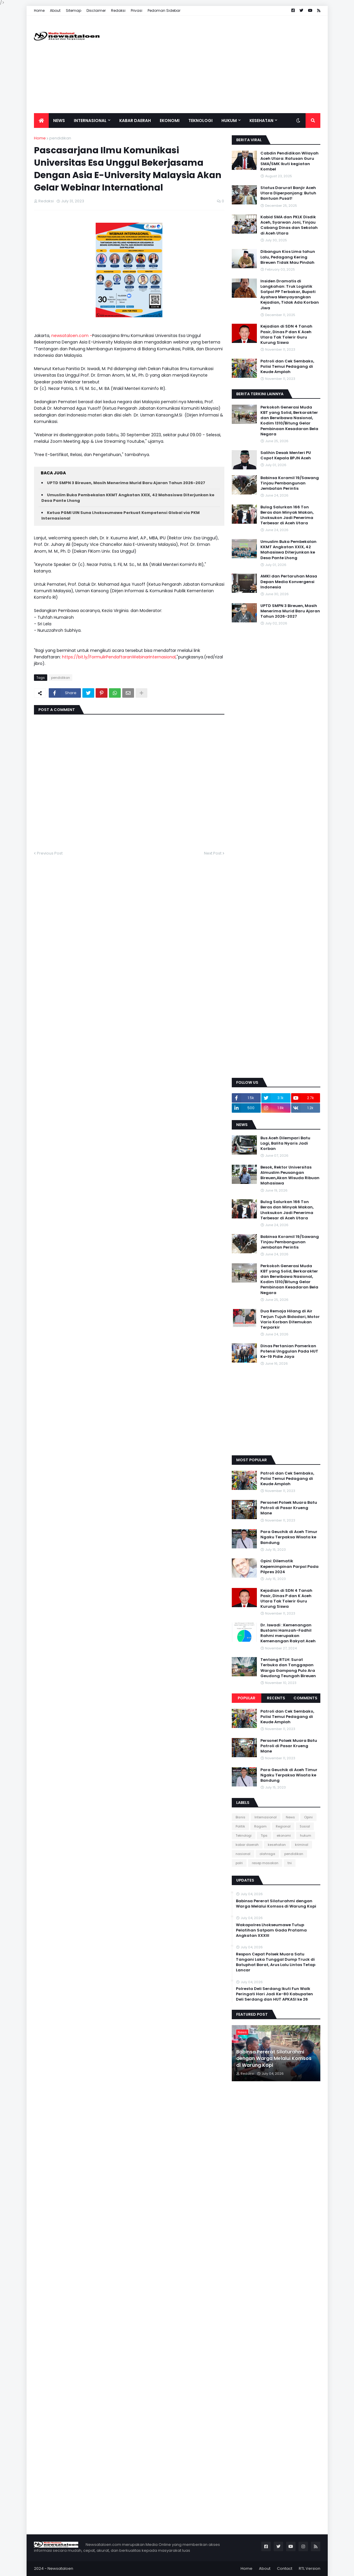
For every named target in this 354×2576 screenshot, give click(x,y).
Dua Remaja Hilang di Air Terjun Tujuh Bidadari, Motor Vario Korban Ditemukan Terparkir (290, 1319)
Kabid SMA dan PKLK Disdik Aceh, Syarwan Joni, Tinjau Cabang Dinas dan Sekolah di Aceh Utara (289, 225)
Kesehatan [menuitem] (261, 120)
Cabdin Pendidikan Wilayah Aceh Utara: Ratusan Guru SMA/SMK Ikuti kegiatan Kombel (289, 161)
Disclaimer (96, 10)
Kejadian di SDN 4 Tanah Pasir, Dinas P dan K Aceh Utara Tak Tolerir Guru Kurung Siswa (286, 334)
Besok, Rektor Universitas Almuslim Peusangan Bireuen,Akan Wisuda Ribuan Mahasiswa (289, 1175)
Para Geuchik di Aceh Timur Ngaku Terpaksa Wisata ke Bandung (288, 1537)
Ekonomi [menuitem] (170, 120)
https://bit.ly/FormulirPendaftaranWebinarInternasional (119, 657)
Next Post (212, 853)
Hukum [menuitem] (229, 120)
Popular (246, 1698)
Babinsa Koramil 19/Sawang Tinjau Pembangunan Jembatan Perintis (289, 483)
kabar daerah (247, 1844)
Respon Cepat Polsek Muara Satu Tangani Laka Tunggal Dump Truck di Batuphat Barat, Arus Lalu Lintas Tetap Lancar (275, 1962)
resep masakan (265, 1863)
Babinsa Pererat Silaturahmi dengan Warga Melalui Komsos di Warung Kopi (276, 1903)
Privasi (136, 10)
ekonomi (284, 1835)
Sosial (305, 1826)
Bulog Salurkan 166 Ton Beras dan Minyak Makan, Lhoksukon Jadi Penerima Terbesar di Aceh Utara (287, 515)
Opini (308, 1817)
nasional (243, 1853)
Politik (240, 1826)
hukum (305, 1835)
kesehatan (277, 1844)
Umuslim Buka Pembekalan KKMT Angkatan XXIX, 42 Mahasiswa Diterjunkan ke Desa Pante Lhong (288, 550)
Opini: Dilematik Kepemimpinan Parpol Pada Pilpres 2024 (289, 1566)
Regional (283, 1826)
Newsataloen (60, 2568)
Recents (276, 1698)
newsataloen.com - (71, 336)
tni (290, 1863)
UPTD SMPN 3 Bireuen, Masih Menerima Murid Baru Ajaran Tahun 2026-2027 (126, 483)
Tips (264, 1835)
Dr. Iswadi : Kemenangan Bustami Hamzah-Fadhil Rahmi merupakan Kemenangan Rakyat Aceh (288, 1633)
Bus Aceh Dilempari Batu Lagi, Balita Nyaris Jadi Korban (285, 1143)
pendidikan (60, 138)
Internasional (266, 1817)
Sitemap (73, 10)
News (290, 1817)
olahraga (267, 1853)
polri (239, 1863)
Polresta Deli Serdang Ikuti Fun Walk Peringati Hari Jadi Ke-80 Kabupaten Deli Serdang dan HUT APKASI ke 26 (274, 1994)
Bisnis (240, 1817)
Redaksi (118, 10)
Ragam (260, 1826)
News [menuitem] (59, 120)
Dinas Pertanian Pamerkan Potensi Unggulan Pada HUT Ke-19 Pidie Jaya (289, 1351)
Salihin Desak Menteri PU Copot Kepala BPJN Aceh (285, 455)
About (55, 10)
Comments (305, 1698)
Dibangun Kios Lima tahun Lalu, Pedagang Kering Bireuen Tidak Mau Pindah (287, 257)
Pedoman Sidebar (164, 10)
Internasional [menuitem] (90, 120)
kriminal (301, 1844)
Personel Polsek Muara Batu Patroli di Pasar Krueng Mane (288, 1508)
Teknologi (244, 1835)
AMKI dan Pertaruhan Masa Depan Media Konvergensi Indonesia (288, 582)
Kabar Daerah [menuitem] (135, 120)
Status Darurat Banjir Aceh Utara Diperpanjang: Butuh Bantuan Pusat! (288, 193)
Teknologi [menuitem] (200, 120)
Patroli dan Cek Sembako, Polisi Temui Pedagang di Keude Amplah (287, 367)
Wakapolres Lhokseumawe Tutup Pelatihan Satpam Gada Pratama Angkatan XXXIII (271, 1930)
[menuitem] (41, 120)
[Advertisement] (212, 64)
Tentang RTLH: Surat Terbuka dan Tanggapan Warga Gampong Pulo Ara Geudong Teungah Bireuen (288, 1668)
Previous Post (50, 853)
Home (39, 10)
